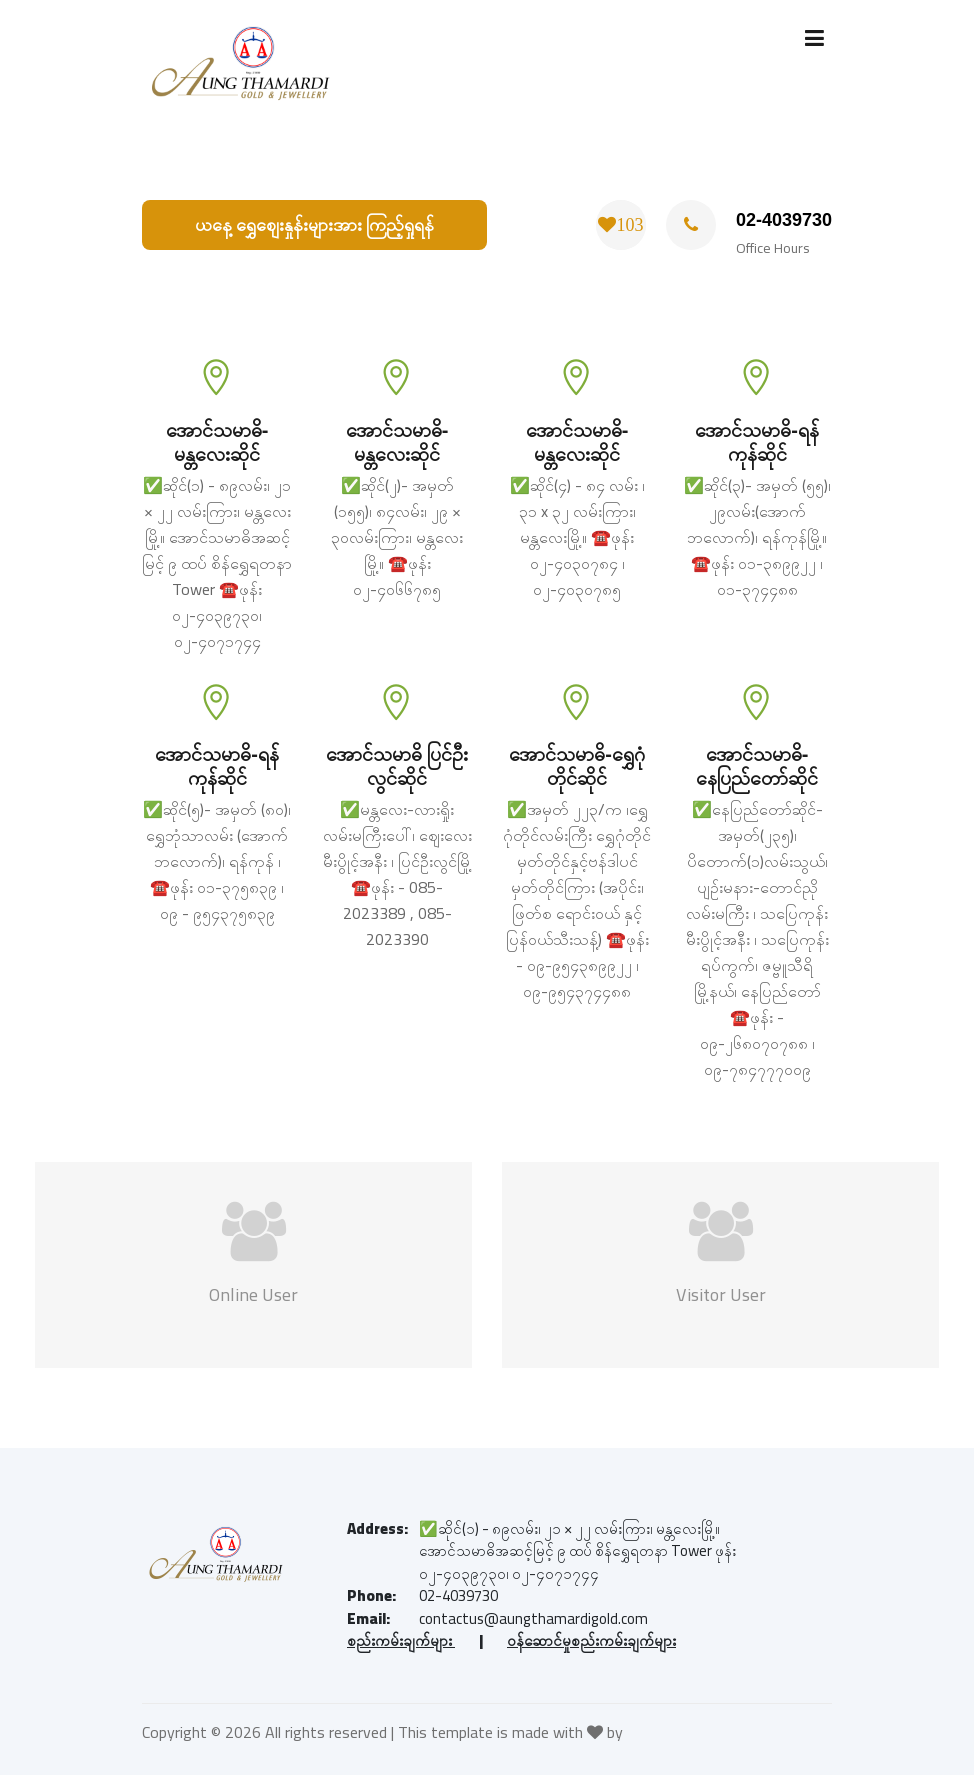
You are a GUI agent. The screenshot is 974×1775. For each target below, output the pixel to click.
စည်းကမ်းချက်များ (401, 1640)
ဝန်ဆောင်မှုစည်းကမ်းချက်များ (591, 1640)
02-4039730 (784, 220)
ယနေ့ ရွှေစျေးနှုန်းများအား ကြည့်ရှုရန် (314, 224)
